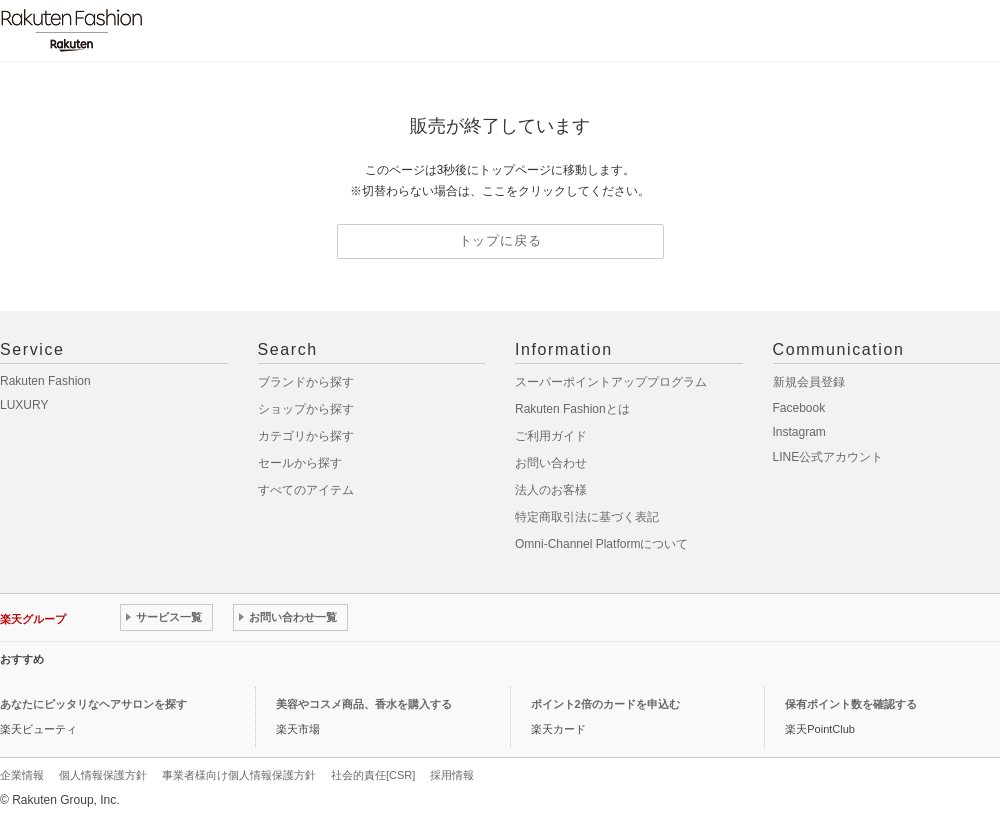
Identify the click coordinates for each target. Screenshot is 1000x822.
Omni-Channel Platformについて (601, 544)
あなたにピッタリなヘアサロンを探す (93, 704)
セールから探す (300, 463)
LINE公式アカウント (828, 457)
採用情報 (452, 775)
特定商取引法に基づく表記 (587, 517)
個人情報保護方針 (103, 775)
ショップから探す (306, 409)
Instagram (799, 432)
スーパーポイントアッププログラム (611, 382)
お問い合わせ (551, 463)
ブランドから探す (306, 382)
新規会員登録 (809, 382)
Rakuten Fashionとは (572, 409)
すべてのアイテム (306, 490)
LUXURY (24, 405)
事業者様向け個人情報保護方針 (239, 775)
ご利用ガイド (551, 436)
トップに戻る (500, 240)
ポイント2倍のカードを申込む (605, 704)
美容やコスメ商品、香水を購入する (364, 704)
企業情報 (22, 775)
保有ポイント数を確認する (851, 704)
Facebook (799, 408)
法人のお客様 (551, 490)
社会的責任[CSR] (373, 775)
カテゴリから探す (306, 436)
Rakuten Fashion (45, 381)
